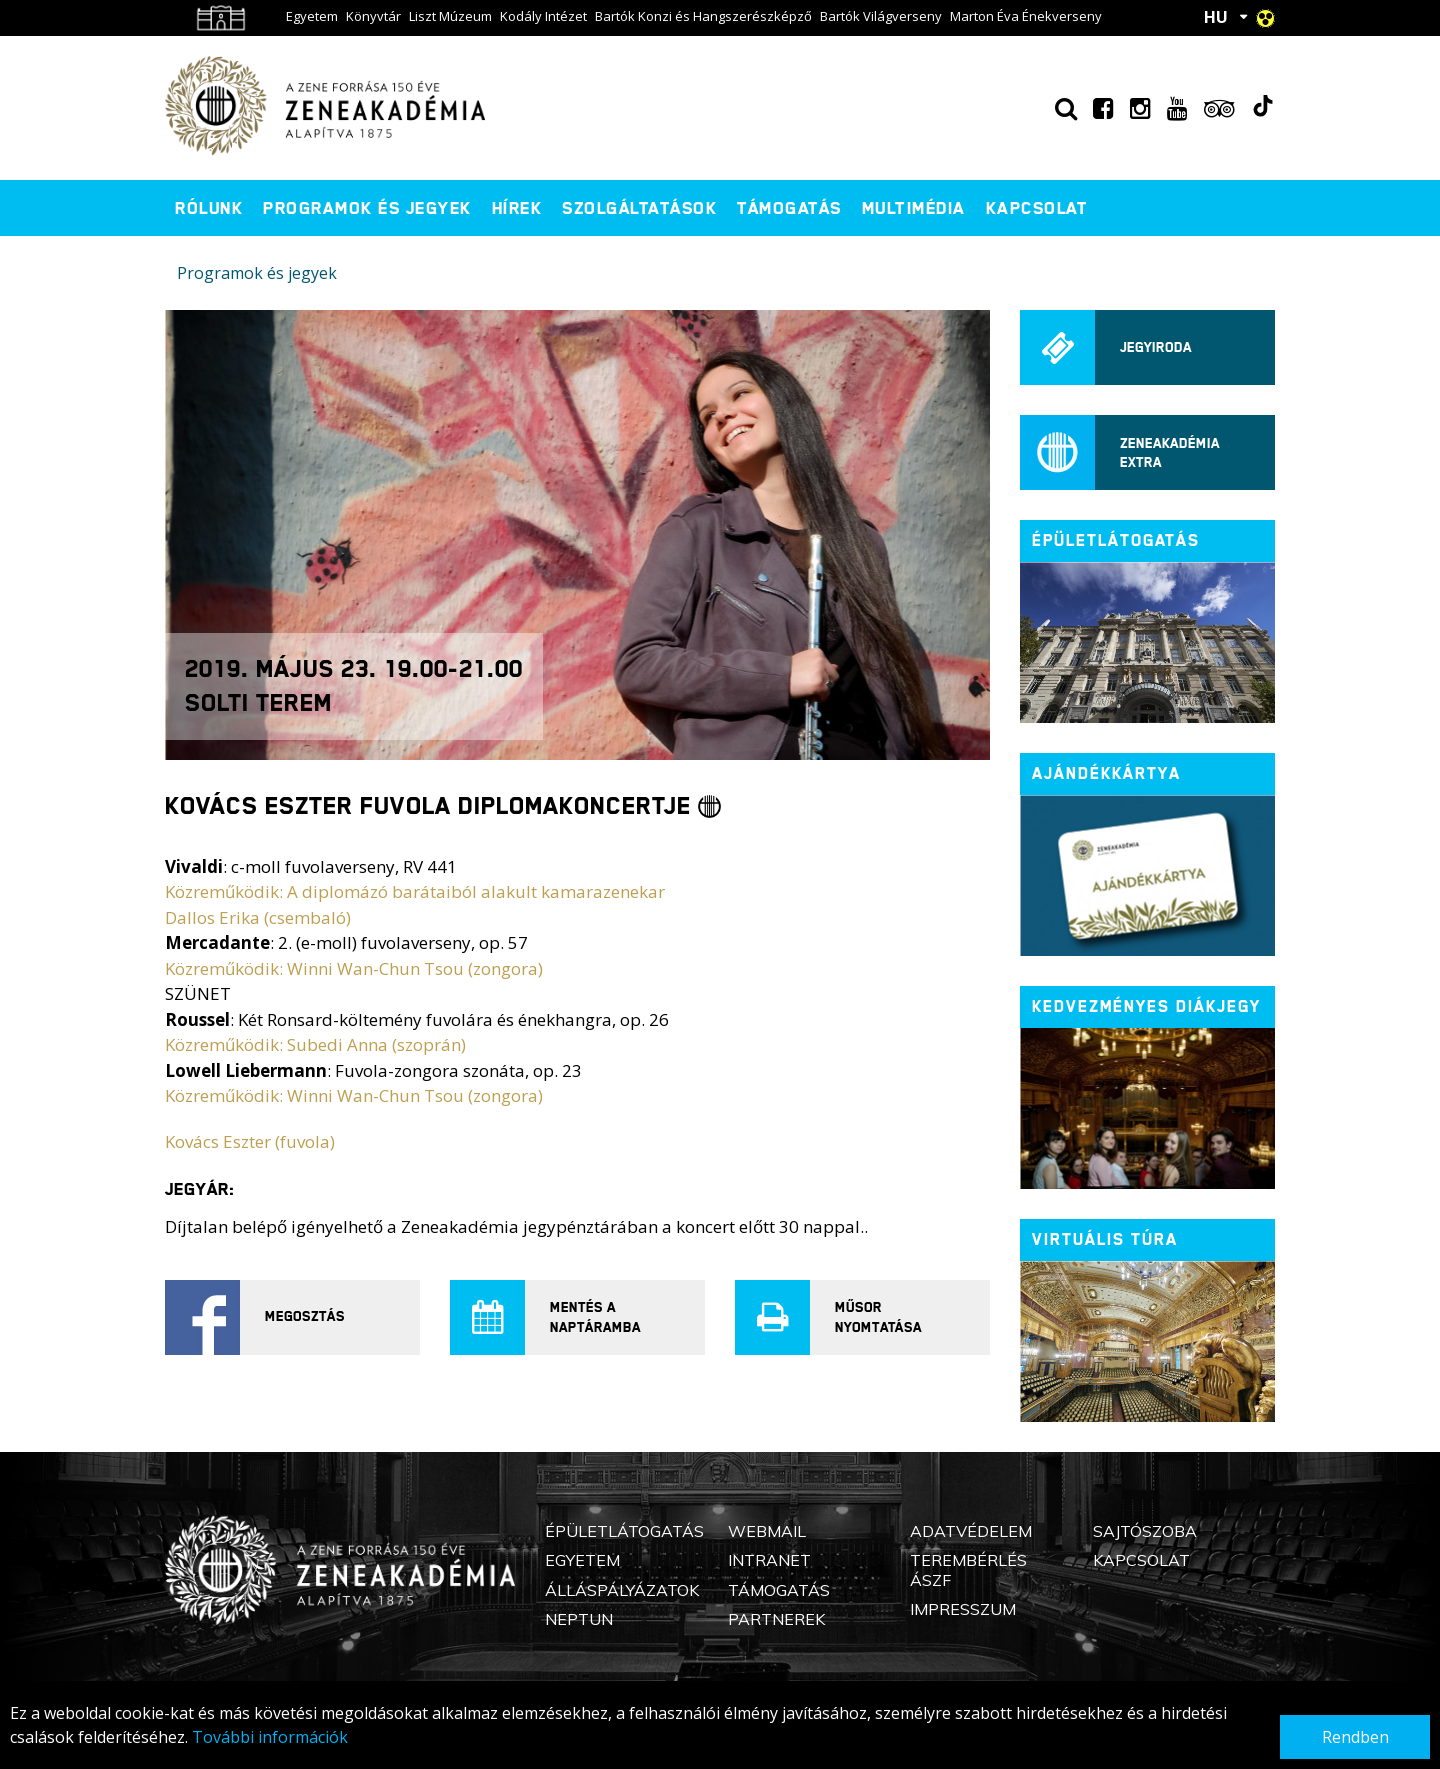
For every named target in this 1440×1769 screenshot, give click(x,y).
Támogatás (789, 208)
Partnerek (776, 1619)
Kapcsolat (1037, 208)
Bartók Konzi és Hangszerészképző (703, 16)
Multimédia (914, 208)
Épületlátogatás (624, 1531)
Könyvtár (373, 16)
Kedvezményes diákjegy (1146, 1006)
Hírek (517, 208)
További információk (270, 1737)
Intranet (769, 1560)
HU (1216, 17)
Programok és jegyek (367, 208)
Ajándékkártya (1106, 773)
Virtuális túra (1105, 1239)
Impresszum (963, 1609)
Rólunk (209, 208)
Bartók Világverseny (881, 16)
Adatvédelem (971, 1531)
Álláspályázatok (622, 1590)
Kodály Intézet (543, 16)
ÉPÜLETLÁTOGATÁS (1116, 540)
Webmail (767, 1531)
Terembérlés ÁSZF (968, 1569)
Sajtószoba (1145, 1531)
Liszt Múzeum (450, 16)
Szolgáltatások (639, 208)
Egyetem (312, 16)
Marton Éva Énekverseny (1026, 16)
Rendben (1355, 1737)
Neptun (579, 1619)
